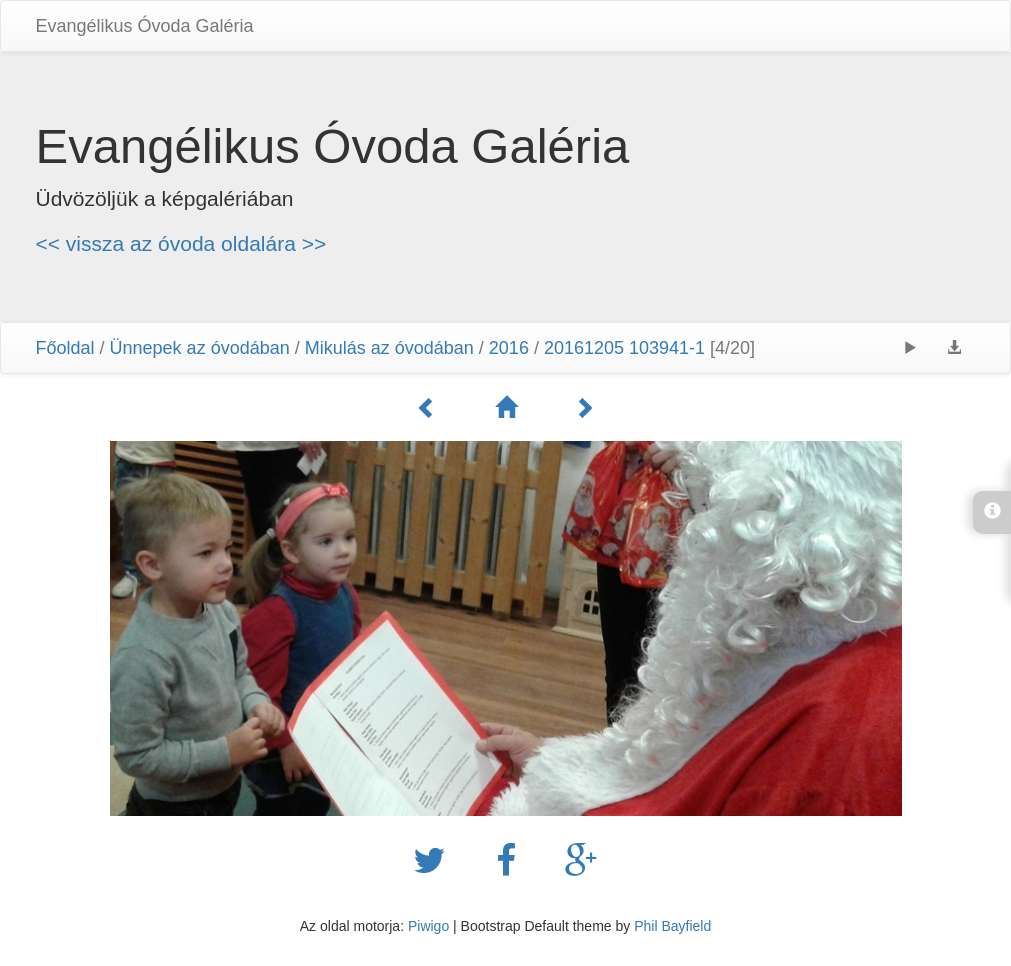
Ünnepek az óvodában (200, 348)
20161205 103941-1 (624, 348)
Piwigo (428, 926)
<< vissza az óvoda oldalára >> (181, 243)
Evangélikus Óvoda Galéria (145, 26)
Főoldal (65, 348)
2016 (509, 348)
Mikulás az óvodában (389, 348)
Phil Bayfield (672, 926)
